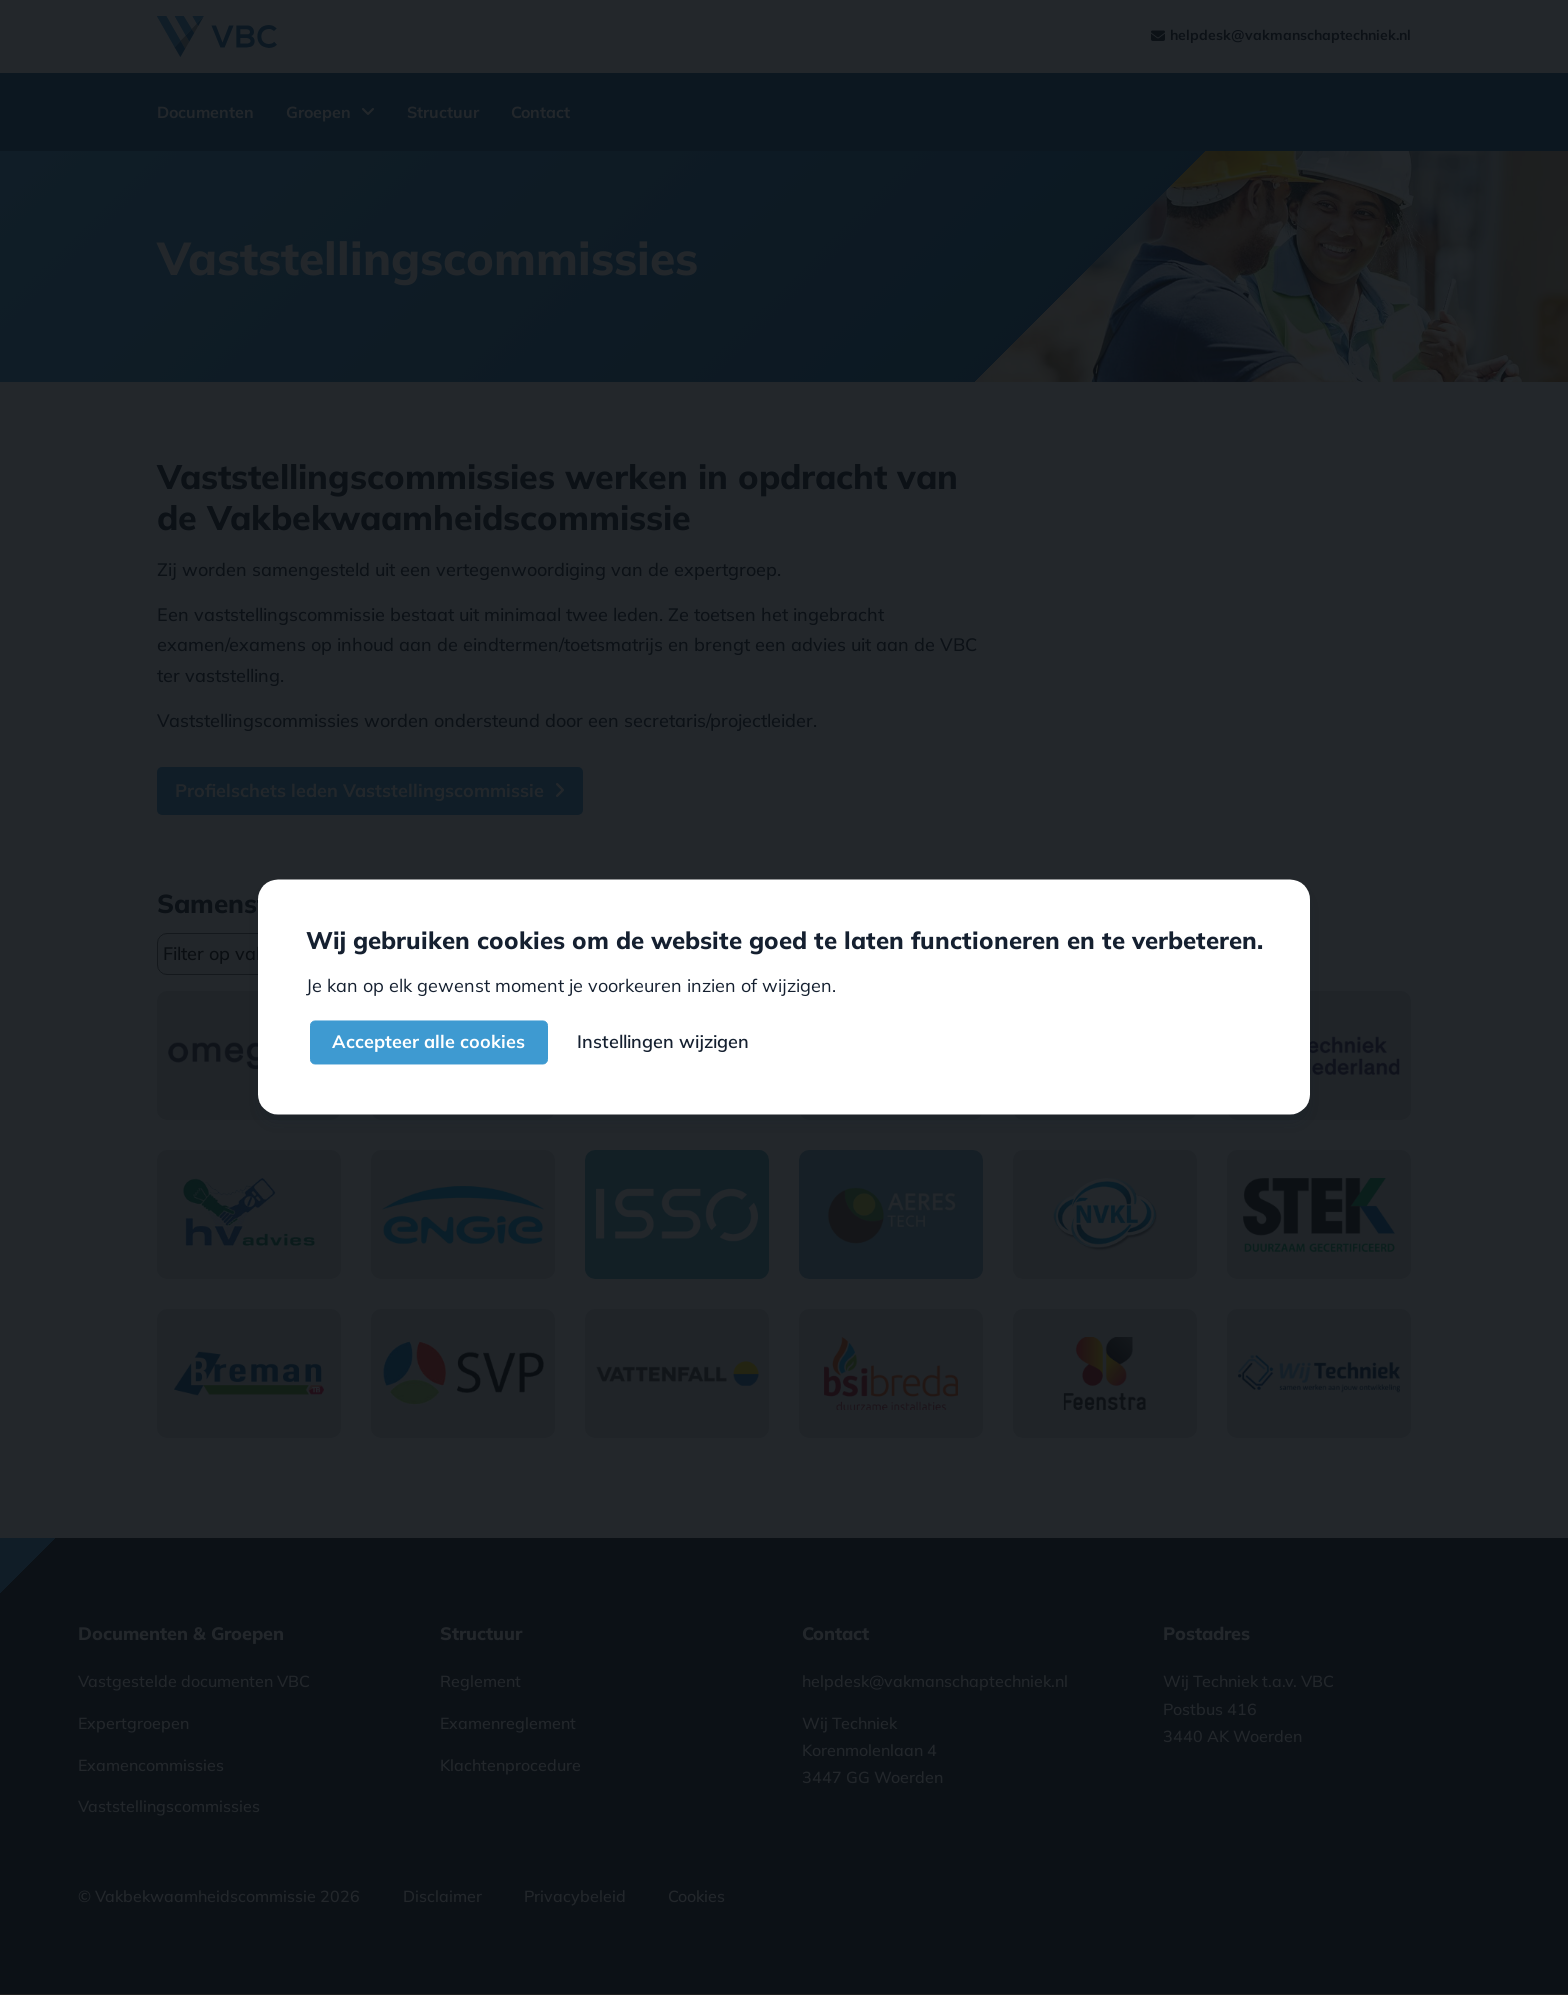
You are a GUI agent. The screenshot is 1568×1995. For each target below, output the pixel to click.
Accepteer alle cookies (428, 1042)
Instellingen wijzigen (663, 1042)
